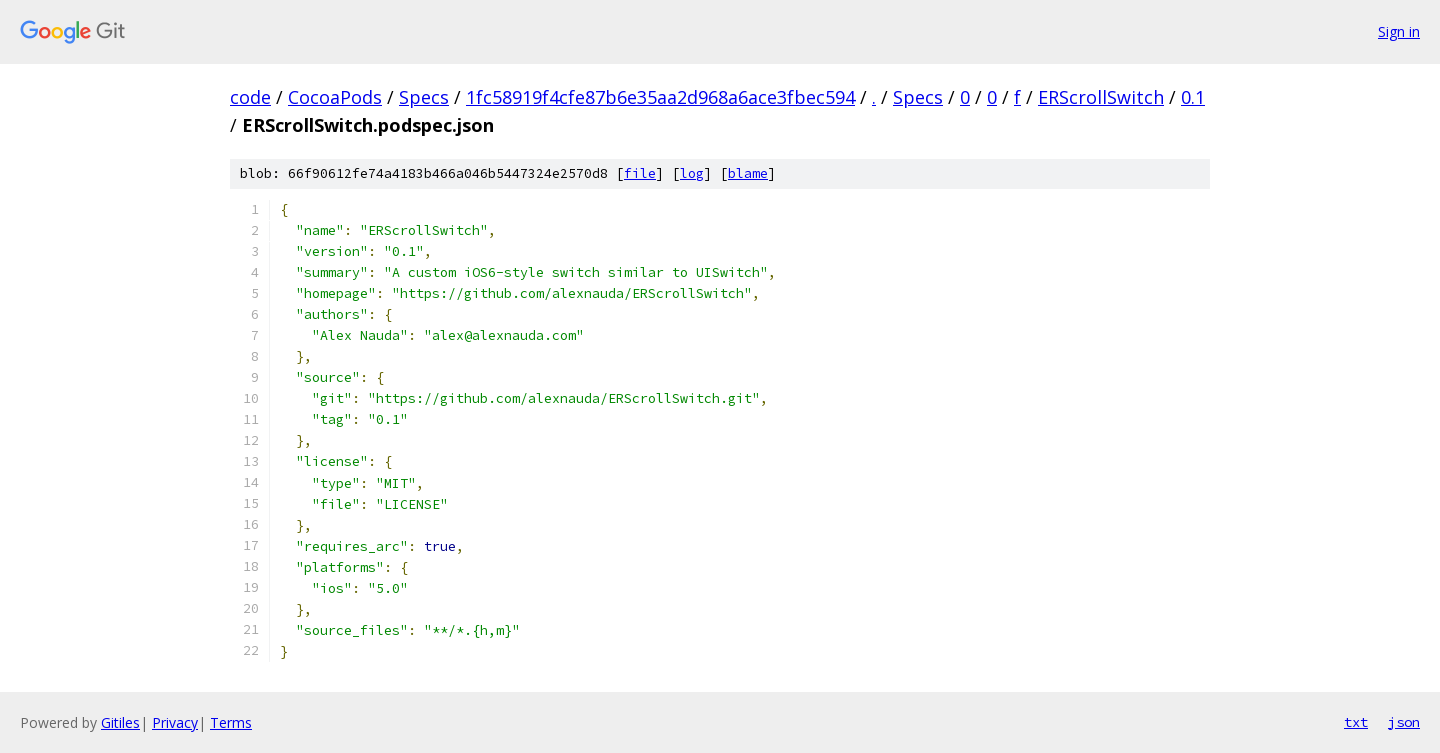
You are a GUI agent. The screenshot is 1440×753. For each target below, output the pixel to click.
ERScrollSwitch (1101, 97)
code (250, 97)
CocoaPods (335, 97)
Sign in (1399, 31)
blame (748, 173)
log (692, 173)
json (1404, 722)
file (640, 173)
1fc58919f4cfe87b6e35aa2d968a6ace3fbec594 (660, 97)
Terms (231, 722)
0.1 (1193, 97)
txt (1356, 722)
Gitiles (120, 722)
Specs (424, 97)
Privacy (175, 722)
